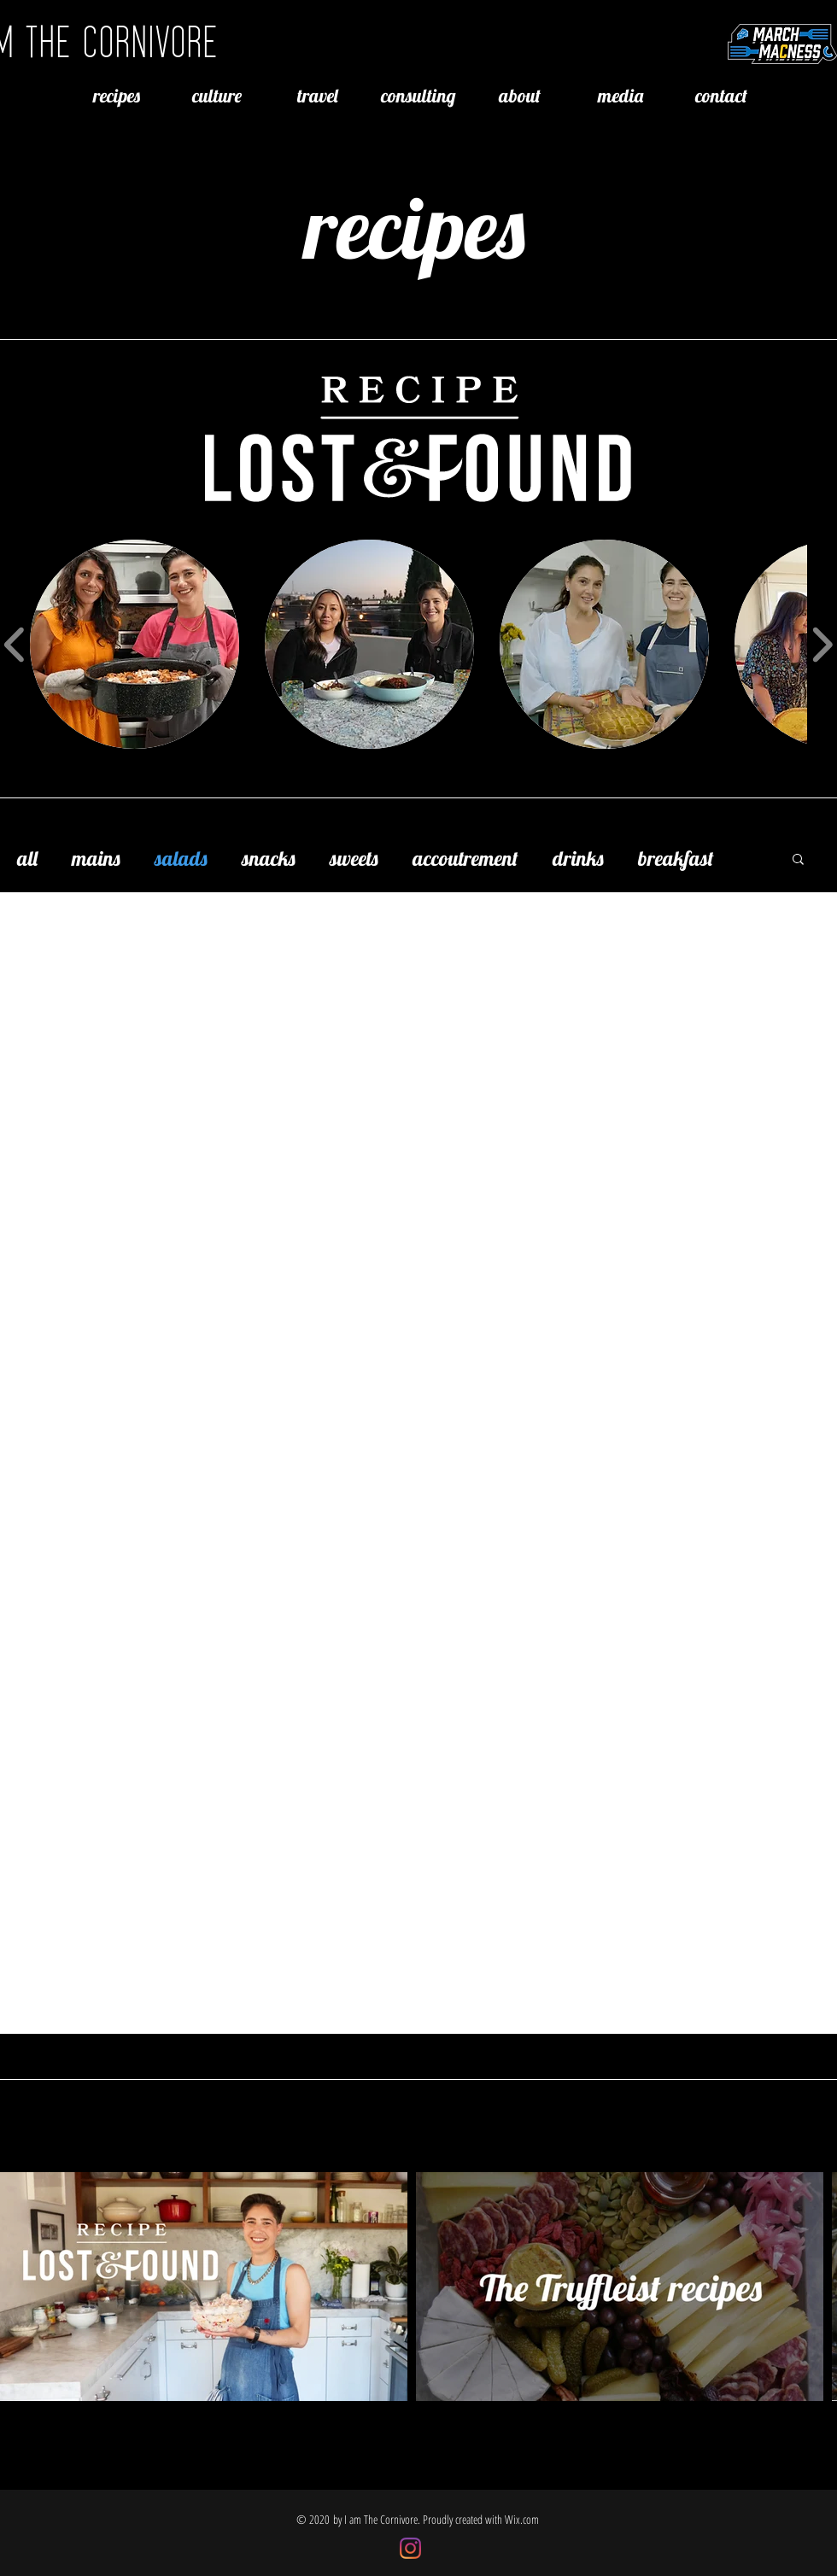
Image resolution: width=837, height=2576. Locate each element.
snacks (269, 858)
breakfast (676, 858)
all (27, 858)
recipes (415, 226)
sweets (354, 858)
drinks (578, 858)
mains (96, 858)
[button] (798, 860)
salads (181, 858)
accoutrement (465, 858)
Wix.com (522, 2519)
